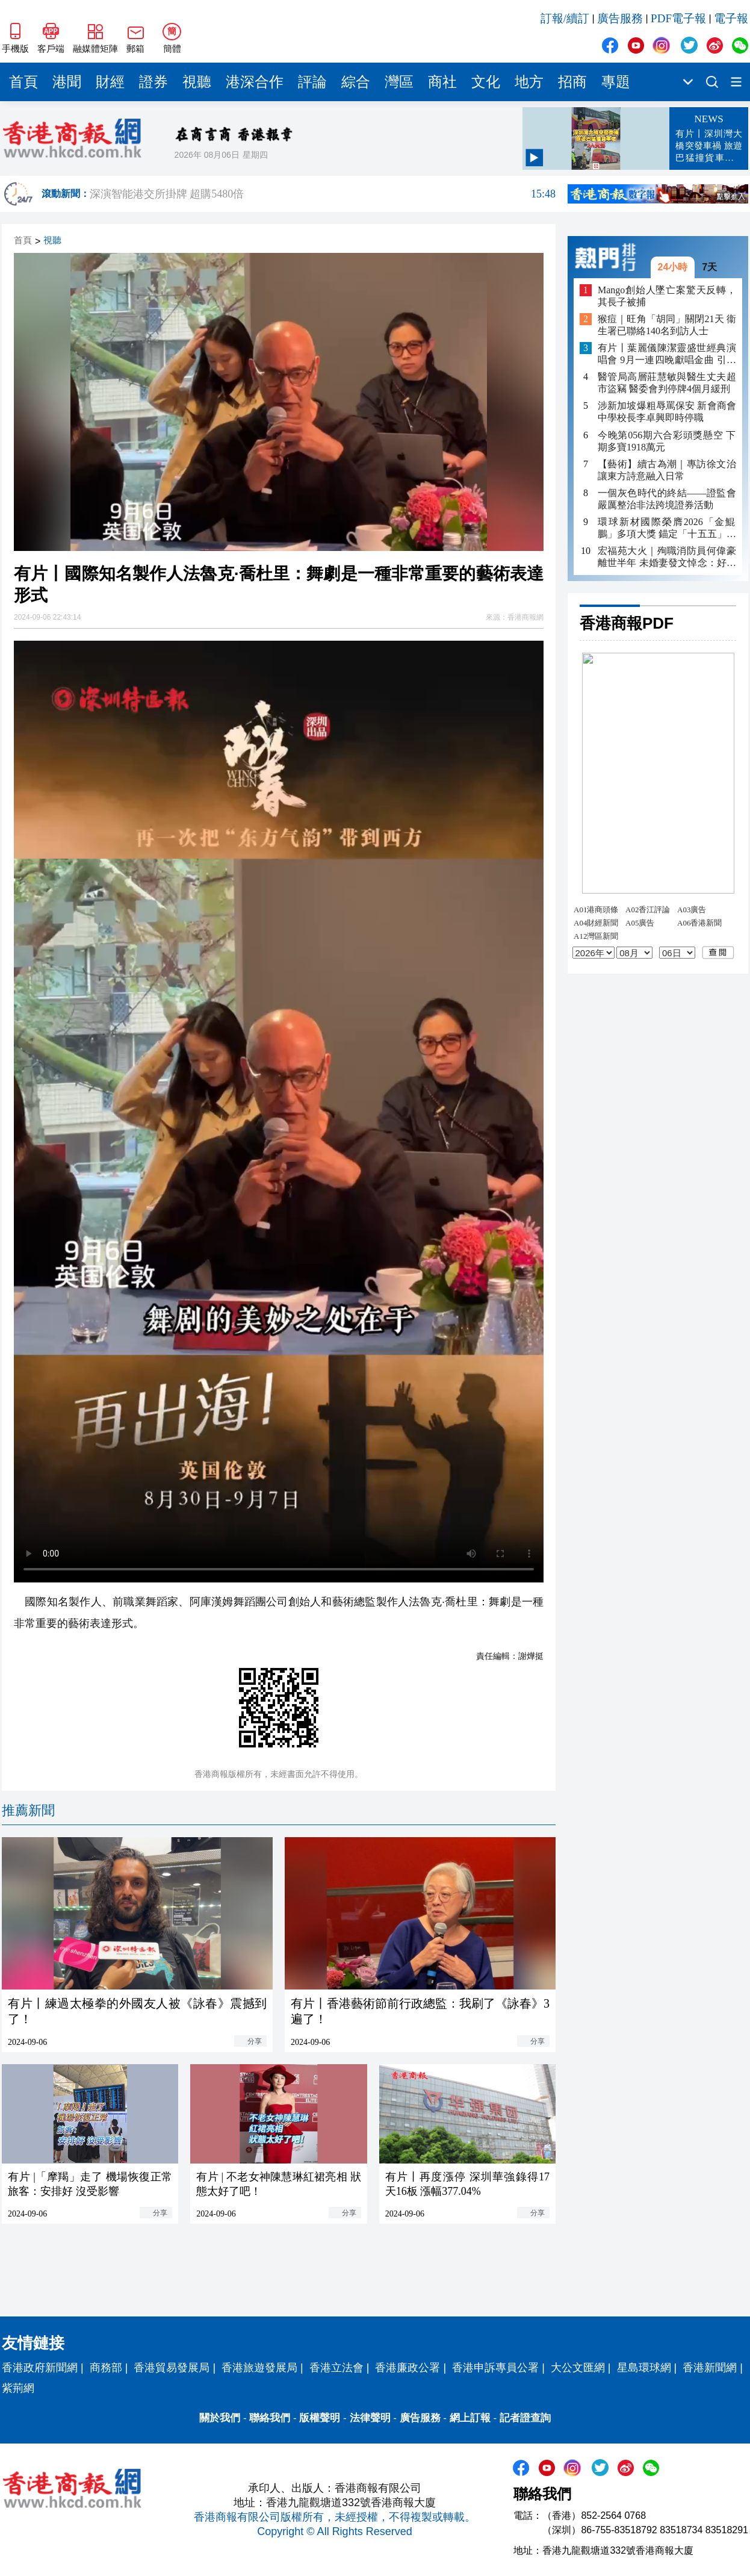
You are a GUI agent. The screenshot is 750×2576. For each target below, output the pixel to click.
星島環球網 (644, 2368)
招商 (572, 82)
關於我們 (219, 2418)
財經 (110, 82)
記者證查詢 (525, 2418)
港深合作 (255, 82)
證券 (153, 82)
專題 (615, 82)
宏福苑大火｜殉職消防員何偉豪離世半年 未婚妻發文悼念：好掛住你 (667, 557)
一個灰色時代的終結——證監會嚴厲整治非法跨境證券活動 (667, 499)
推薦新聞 (28, 1810)
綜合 (355, 82)
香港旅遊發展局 (259, 2368)
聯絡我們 (269, 2418)
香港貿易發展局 (171, 2368)
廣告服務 (620, 18)
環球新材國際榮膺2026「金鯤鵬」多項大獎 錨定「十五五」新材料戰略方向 (667, 528)
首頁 (23, 82)
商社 (442, 82)
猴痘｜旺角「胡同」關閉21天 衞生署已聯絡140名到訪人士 (667, 325)
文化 (485, 82)
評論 (312, 82)
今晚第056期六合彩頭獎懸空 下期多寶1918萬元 (667, 441)
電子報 (731, 18)
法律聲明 (370, 2418)
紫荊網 (18, 2388)
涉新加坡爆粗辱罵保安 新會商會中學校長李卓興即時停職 (667, 411)
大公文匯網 (578, 2368)
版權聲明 (319, 2418)
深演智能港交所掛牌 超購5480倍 (323, 194)
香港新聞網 (710, 2368)
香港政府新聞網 (40, 2368)
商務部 (106, 2368)
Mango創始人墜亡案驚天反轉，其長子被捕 (667, 296)
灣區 (399, 82)
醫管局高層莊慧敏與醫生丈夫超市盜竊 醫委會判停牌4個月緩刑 (667, 383)
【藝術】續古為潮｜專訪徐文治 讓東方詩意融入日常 (667, 470)
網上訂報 (470, 2418)
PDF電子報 (678, 18)
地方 (529, 82)
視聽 (196, 82)
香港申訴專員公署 (495, 2368)
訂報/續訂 (565, 18)
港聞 (66, 82)
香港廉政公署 (407, 2368)
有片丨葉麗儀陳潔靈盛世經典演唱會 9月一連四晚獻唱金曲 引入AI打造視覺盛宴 (667, 354)
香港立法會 (336, 2368)
